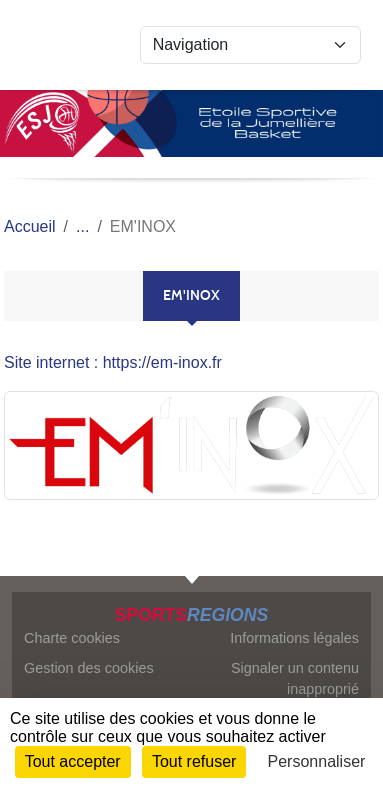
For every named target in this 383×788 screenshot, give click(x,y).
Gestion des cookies (89, 668)
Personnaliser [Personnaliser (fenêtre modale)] (317, 761)
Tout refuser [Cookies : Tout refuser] (194, 761)
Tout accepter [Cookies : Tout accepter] (73, 761)
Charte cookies (72, 638)
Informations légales (294, 638)
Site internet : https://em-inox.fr (113, 362)
